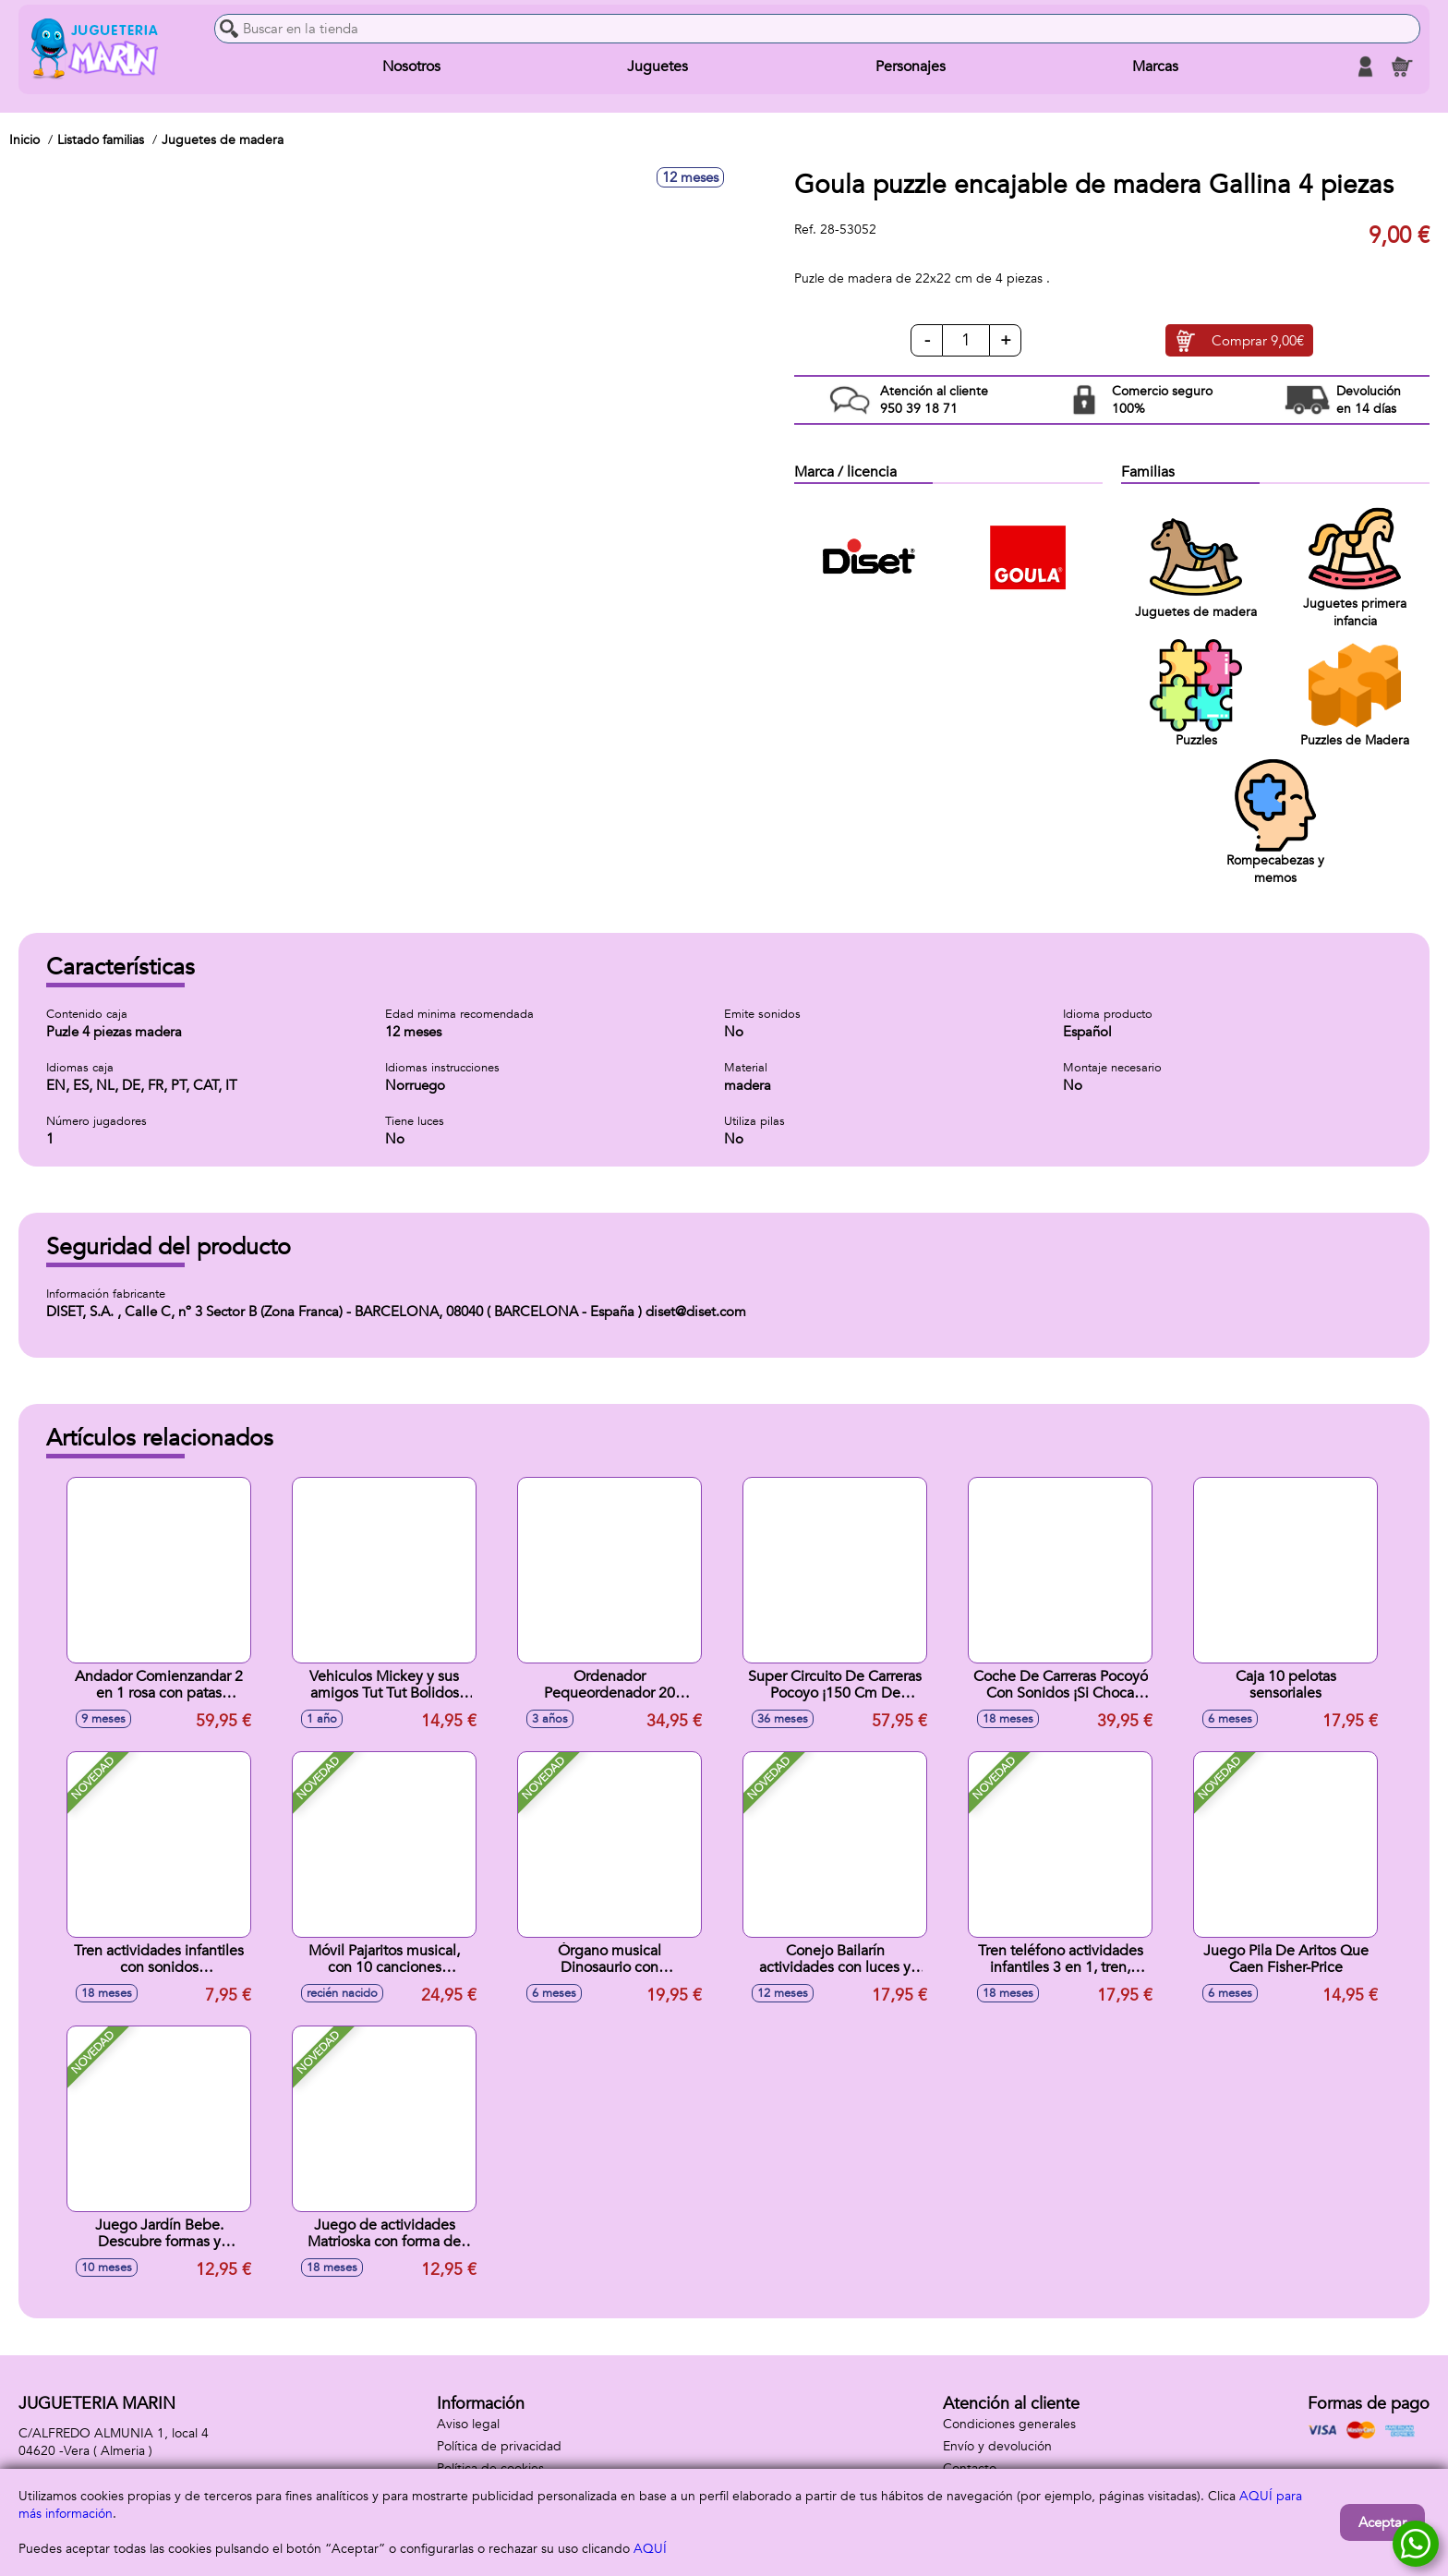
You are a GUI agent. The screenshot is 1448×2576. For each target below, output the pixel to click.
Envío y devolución (997, 2446)
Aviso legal (468, 2424)
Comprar (1258, 341)
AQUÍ (650, 2549)
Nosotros (411, 66)
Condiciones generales (1009, 2424)
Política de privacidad (499, 2446)
